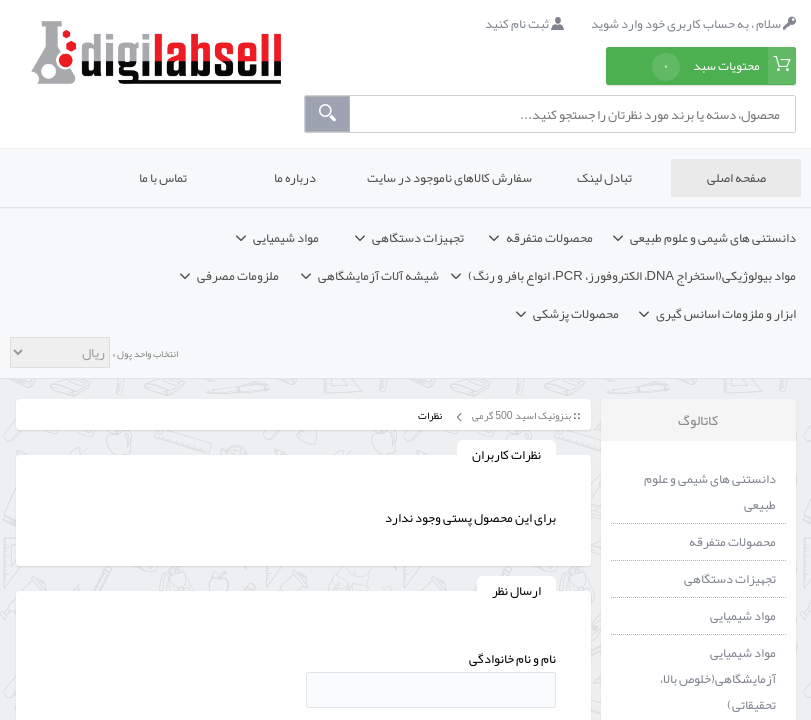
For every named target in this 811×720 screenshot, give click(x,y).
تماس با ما (163, 178)
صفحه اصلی (736, 178)
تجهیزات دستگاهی (730, 579)
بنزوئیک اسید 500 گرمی (521, 415)
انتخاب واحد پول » (144, 354)
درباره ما (295, 178)
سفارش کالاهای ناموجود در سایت (449, 178)
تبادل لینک (604, 178)
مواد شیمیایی (743, 616)
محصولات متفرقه (732, 542)
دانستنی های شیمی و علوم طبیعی (710, 492)
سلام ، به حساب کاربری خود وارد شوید (693, 24)
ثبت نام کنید (524, 24)
